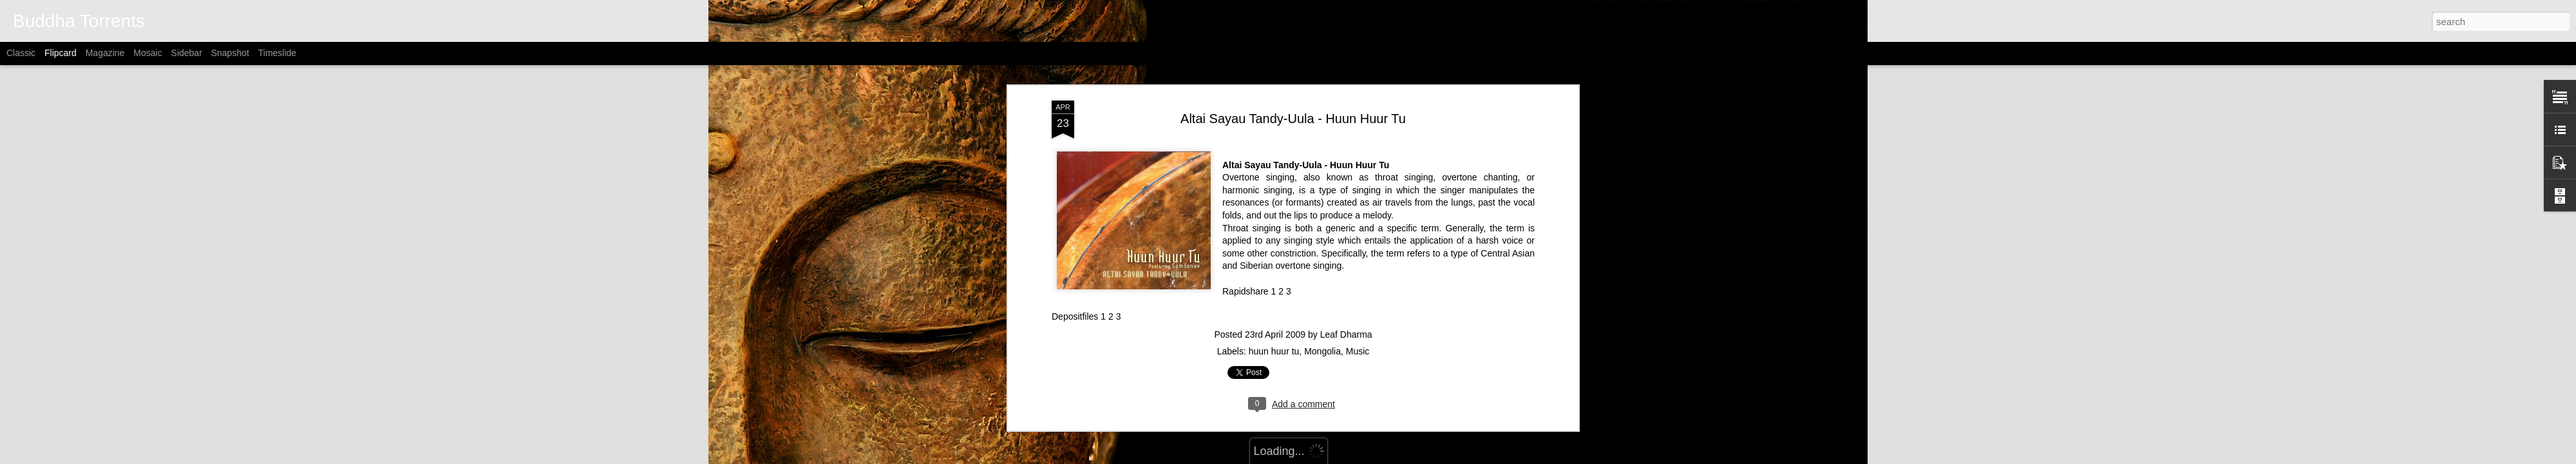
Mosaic (147, 53)
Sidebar (186, 53)
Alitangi (1304, 457)
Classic (20, 53)
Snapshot (230, 53)
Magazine (105, 53)
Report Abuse (1408, 457)
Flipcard (60, 53)
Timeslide (277, 53)
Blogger (1371, 457)
